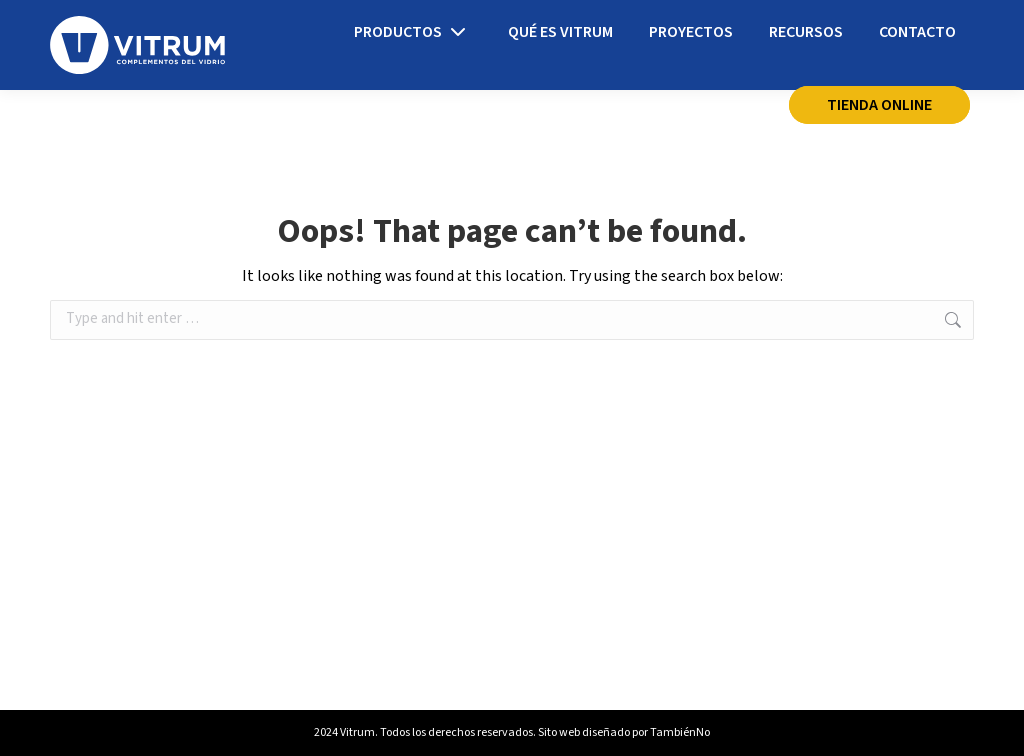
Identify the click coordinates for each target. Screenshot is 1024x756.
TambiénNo (680, 732)
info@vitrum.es (323, 25)
